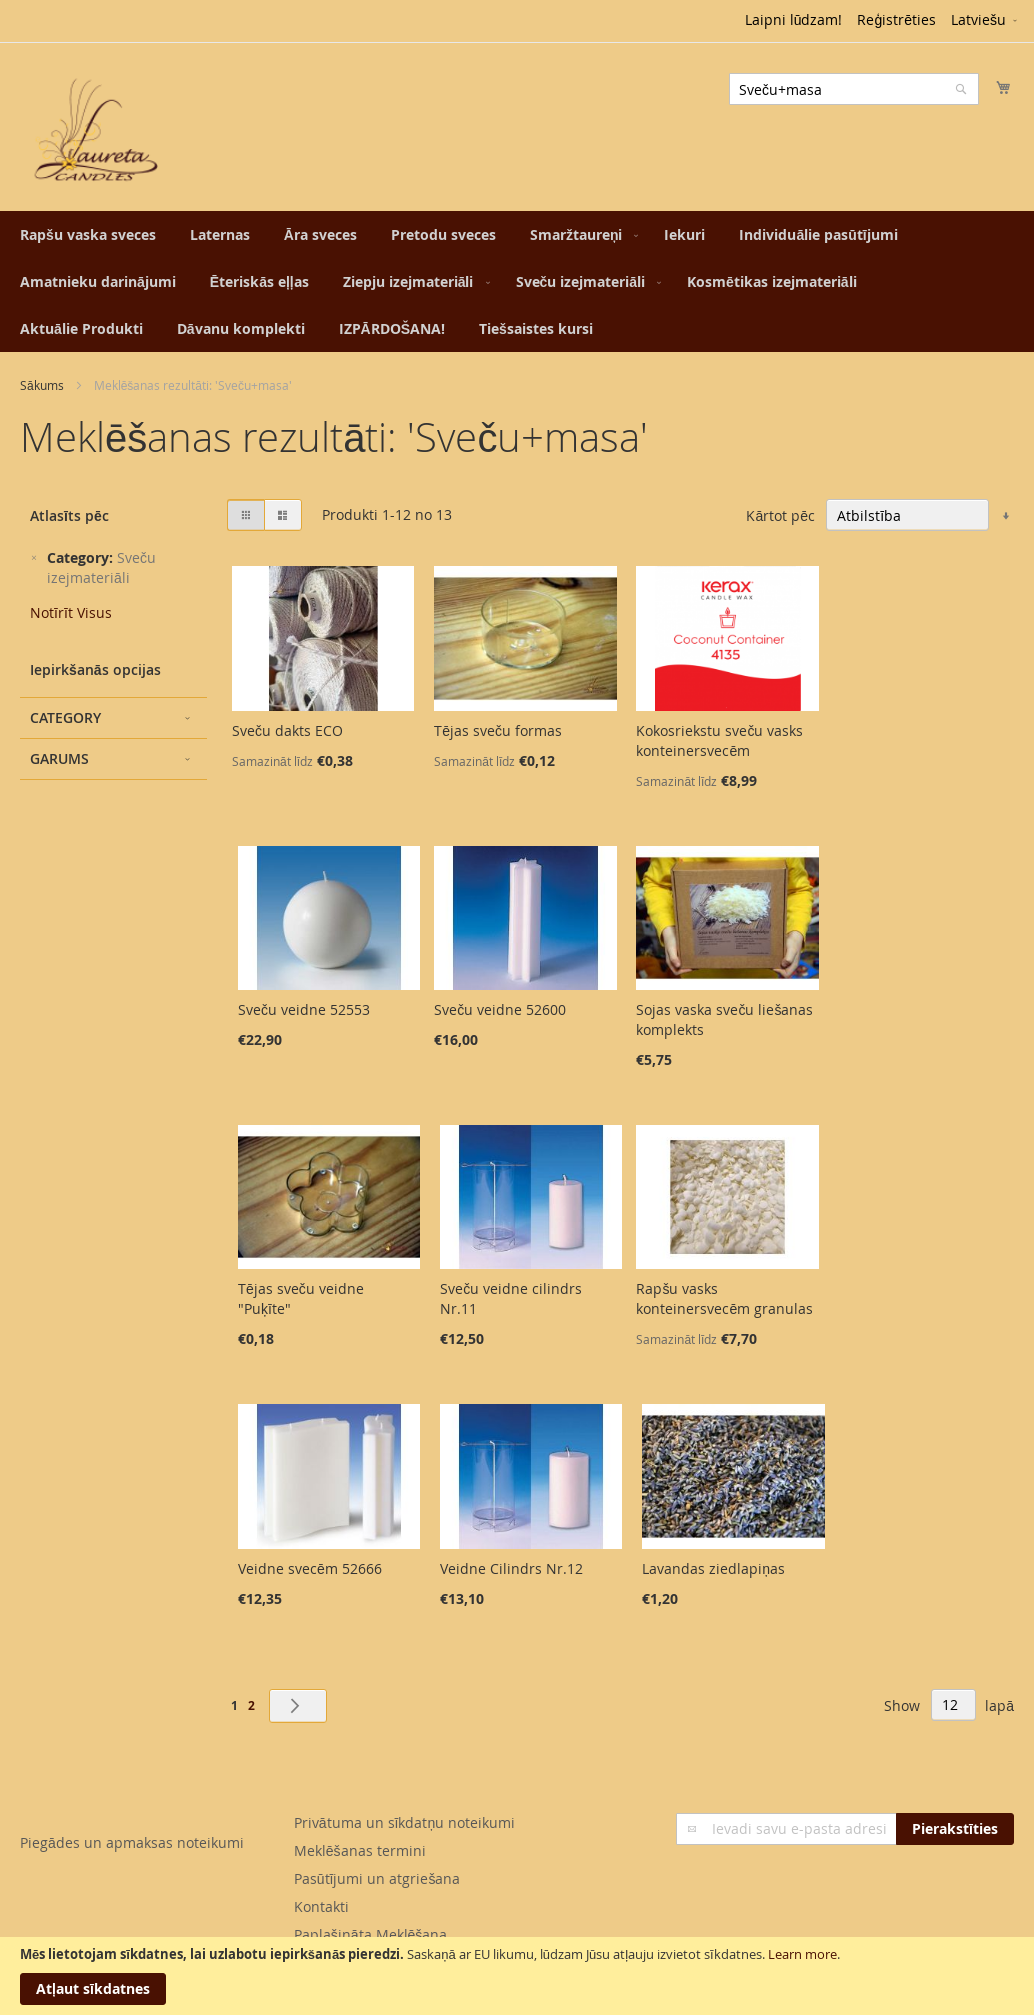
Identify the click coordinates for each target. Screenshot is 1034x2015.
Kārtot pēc (780, 515)
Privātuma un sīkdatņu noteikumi (404, 1822)
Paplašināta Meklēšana (371, 1934)
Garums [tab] (59, 758)
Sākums (42, 385)
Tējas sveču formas (498, 730)
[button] (985, 21)
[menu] (517, 281)
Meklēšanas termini (360, 1850)
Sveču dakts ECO (287, 730)
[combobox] (854, 89)
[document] (517, 1976)
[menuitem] (88, 234)
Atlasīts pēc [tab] (69, 515)
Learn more (802, 1954)
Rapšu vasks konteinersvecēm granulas (724, 1298)
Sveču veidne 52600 (500, 1009)
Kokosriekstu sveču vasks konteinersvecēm (719, 740)
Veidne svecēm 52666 (310, 1568)
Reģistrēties (896, 19)
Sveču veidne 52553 (304, 1009)
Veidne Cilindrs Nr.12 (511, 1568)
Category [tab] (65, 717)
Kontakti (321, 1906)
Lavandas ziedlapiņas (713, 1568)
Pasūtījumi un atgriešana (377, 1878)
